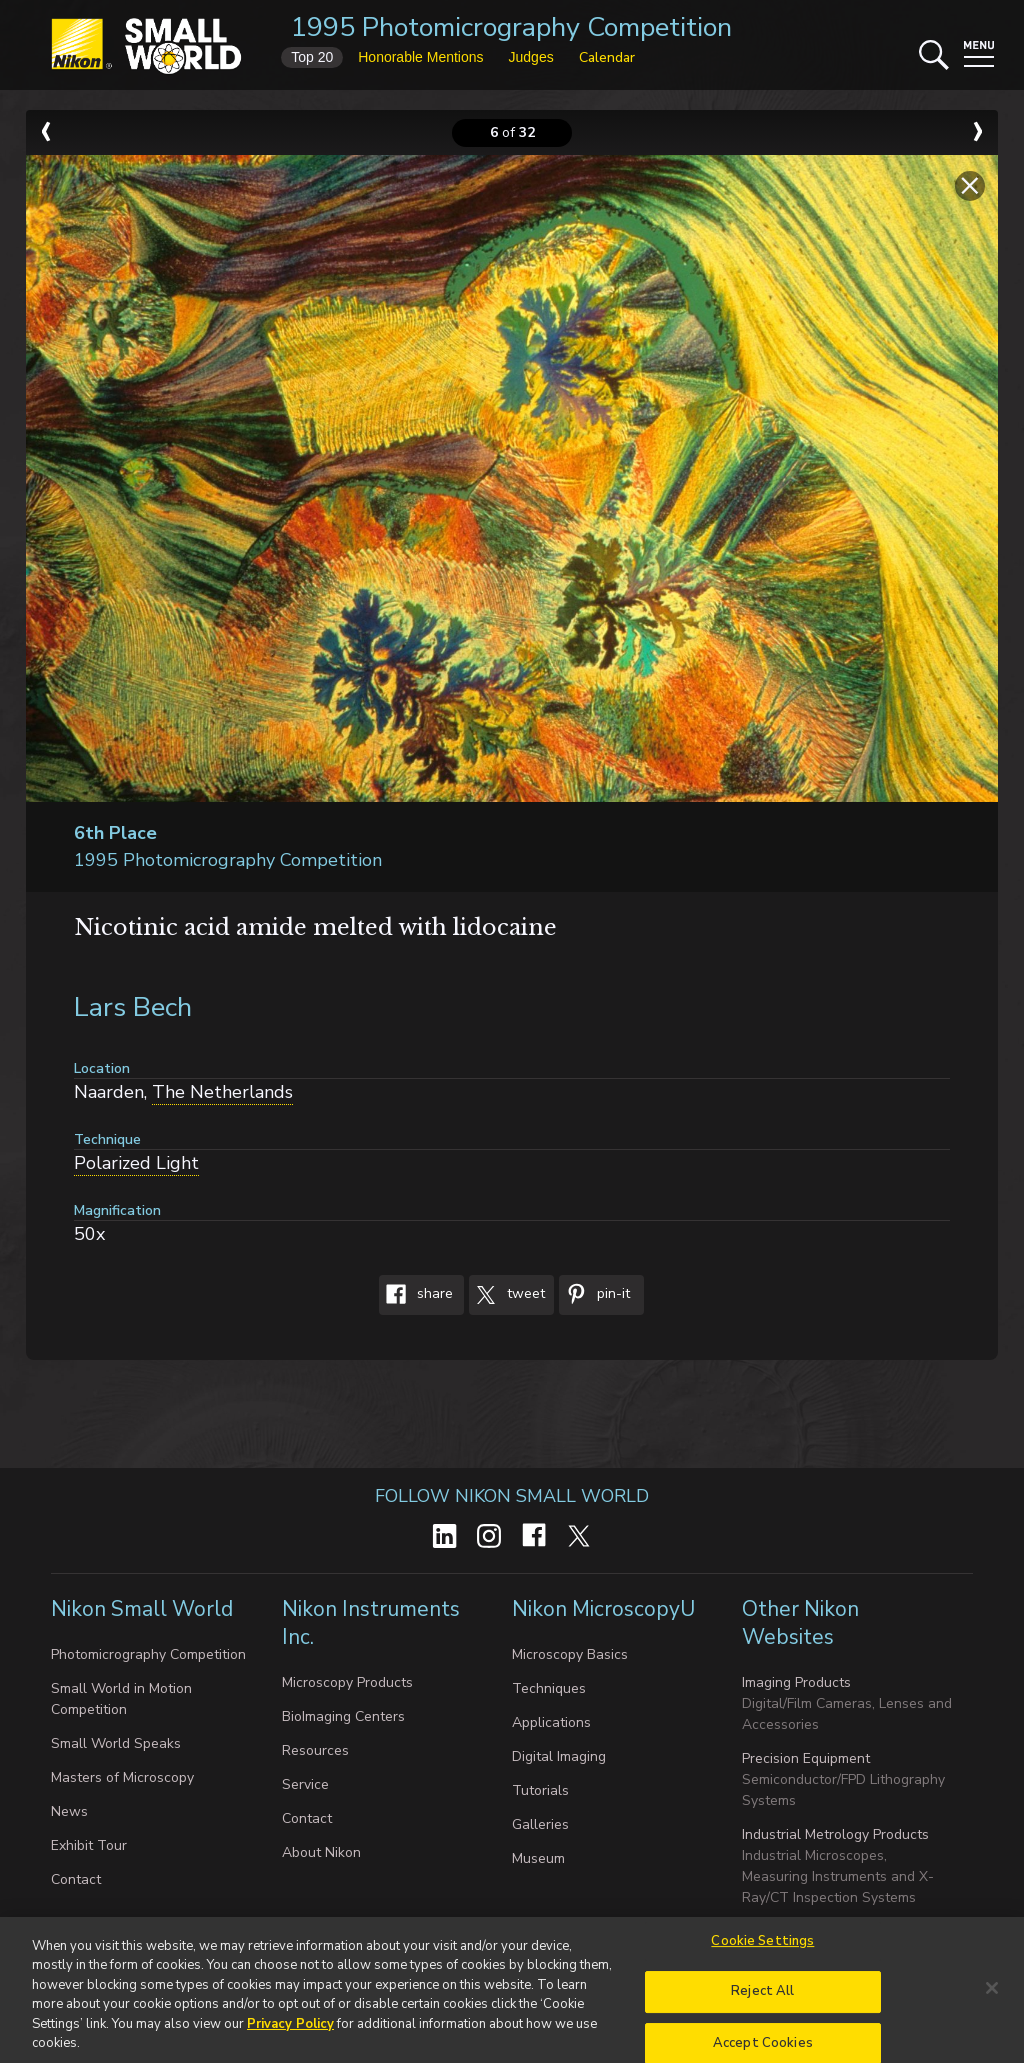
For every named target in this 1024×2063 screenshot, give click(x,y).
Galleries (540, 1824)
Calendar (607, 57)
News (69, 1811)
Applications (551, 1722)
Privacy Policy (290, 2032)
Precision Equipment (806, 1758)
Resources (315, 1750)
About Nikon (321, 1852)
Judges (531, 57)
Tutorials (540, 1790)
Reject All (762, 1999)
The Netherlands (222, 1092)
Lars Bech (133, 1007)
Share (416, 1295)
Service (305, 1784)
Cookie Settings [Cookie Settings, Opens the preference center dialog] (762, 1949)
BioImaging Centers (343, 1716)
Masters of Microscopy (122, 1777)
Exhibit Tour (89, 1845)
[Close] (992, 1996)
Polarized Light (136, 1163)
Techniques (549, 1688)
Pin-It (594, 1295)
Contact (76, 1879)
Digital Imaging (559, 1756)
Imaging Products (796, 1682)
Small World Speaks (116, 1743)
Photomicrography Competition (148, 1654)
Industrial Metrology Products (835, 1834)
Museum (538, 1858)
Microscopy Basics (570, 1654)
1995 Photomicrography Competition (511, 27)
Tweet (507, 1295)
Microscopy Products (347, 1682)
